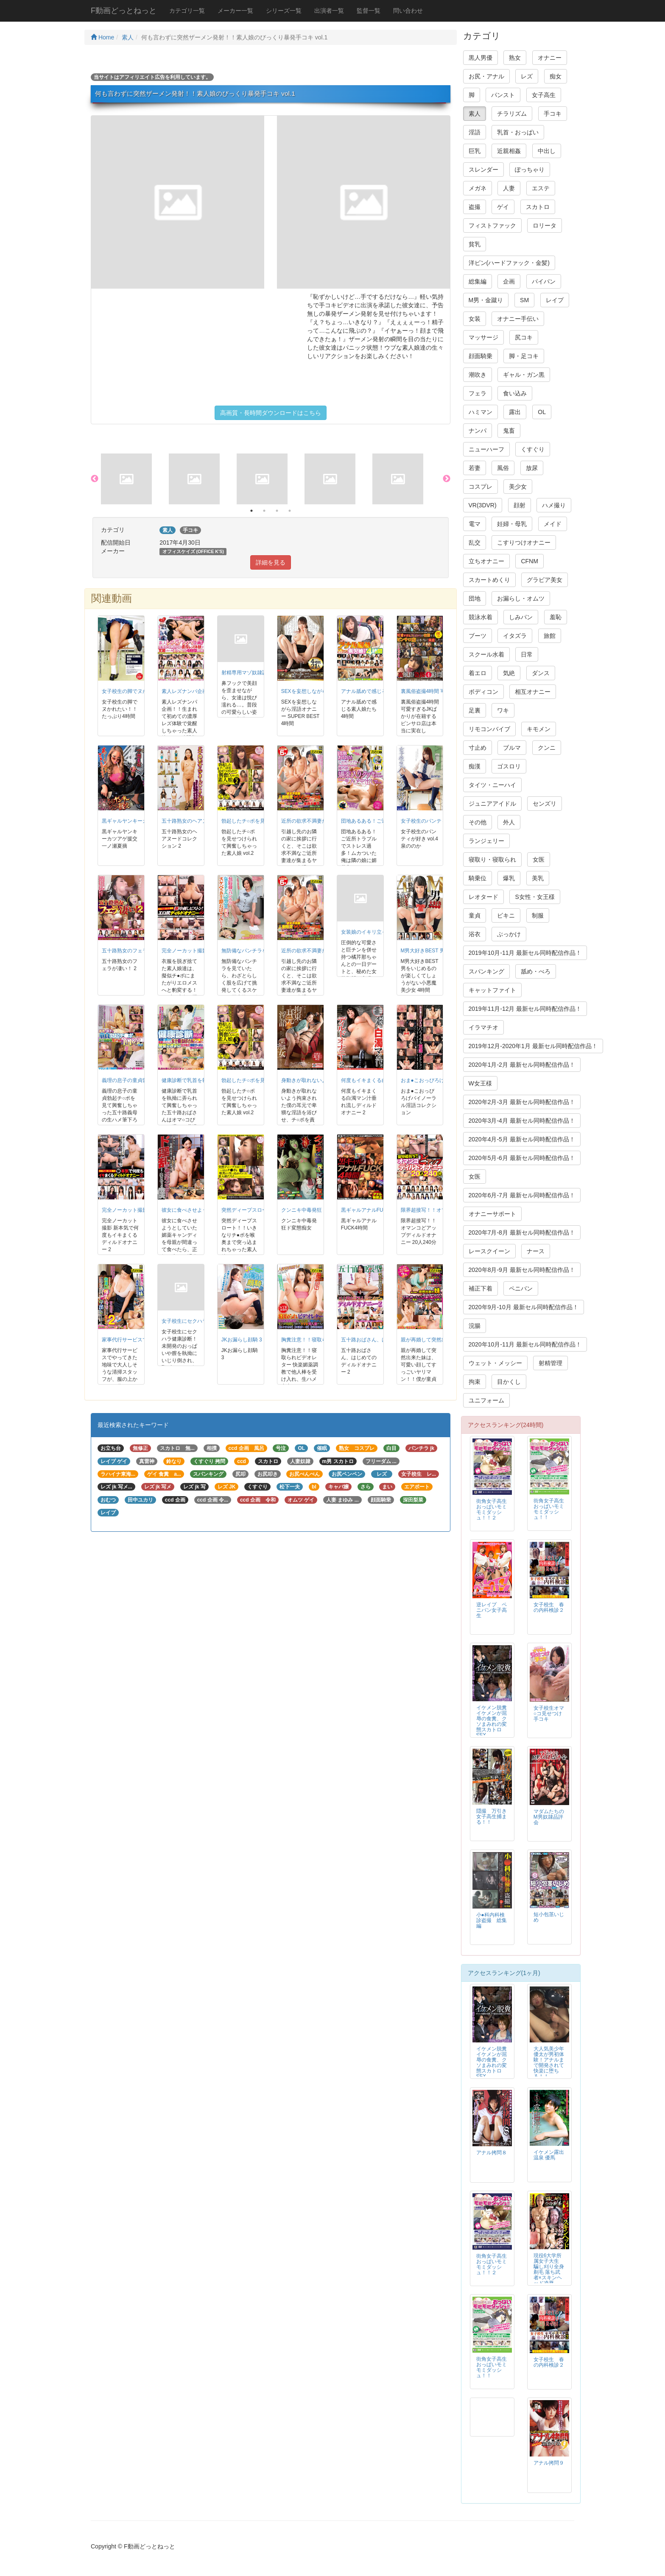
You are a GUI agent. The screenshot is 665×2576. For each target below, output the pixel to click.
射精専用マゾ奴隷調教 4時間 (254, 673)
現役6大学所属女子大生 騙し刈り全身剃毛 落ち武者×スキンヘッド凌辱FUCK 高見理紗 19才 (549, 2275)
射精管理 (550, 1363)
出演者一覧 (329, 10)
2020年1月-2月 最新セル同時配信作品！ (522, 1064)
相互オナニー (532, 691)
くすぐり (533, 449)
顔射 (519, 505)
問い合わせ (408, 10)
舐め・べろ (535, 971)
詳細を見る (270, 562)
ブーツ (477, 635)
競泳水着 (480, 617)
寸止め (477, 747)
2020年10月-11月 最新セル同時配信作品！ (525, 1344)
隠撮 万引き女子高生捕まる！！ (491, 1816)
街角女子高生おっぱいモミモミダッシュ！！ (549, 1509)
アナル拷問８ (491, 2153)
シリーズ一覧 (284, 10)
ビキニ (506, 915)
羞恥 (556, 617)
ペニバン (521, 1288)
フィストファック (492, 225)
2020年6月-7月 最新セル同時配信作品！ (522, 1195)
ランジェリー (486, 840)
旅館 (550, 635)
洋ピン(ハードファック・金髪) (509, 262)
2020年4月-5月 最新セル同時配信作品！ (522, 1139)
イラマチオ (483, 1027)
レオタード (483, 896)
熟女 (515, 57)
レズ (527, 76)
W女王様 (480, 1083)
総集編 (477, 281)
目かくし (509, 1381)
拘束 (475, 1381)
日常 (527, 654)
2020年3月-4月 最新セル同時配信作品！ (522, 1120)
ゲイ (503, 206)
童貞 (475, 915)
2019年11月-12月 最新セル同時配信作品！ (525, 1008)
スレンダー (483, 169)
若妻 (475, 468)
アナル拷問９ (549, 2463)
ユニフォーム (486, 1400)
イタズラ (515, 635)
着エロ (477, 673)
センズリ (544, 803)
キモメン (538, 729)
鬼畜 (509, 430)
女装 (475, 318)
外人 (509, 822)
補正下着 (480, 1288)
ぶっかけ (509, 934)
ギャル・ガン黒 (524, 374)
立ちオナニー (486, 561)
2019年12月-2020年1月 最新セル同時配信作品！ (533, 1046)
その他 (477, 822)
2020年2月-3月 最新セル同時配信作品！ (522, 1102)
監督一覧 (368, 10)
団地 (475, 598)
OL (542, 412)
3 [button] (277, 510)
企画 (509, 281)
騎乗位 (477, 878)
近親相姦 (509, 150)
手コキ (553, 113)
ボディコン (483, 691)
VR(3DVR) (483, 505)
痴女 (556, 76)
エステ (541, 188)
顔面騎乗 (480, 356)
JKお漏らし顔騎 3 (241, 1340)
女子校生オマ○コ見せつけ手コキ (549, 1713)
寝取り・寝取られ (492, 859)
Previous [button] (94, 479)
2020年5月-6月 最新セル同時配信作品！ (522, 1157)
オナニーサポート (492, 1213)
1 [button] (251, 510)
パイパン (544, 281)
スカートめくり (489, 579)
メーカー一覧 (235, 10)
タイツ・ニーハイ (492, 785)
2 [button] (264, 510)
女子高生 (544, 95)
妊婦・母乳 (512, 523)
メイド (553, 523)
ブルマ (512, 747)
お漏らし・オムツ (521, 598)
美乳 (538, 878)
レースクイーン (489, 1251)
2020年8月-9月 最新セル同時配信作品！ (522, 1269)
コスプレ (480, 486)
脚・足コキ (524, 356)
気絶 (509, 673)
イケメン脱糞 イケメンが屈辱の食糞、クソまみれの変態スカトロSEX (494, 1721)
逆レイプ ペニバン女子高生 (491, 1610)
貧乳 (475, 244)
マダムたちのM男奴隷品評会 (549, 1816)
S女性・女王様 (534, 896)
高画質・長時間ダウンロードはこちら (270, 412)
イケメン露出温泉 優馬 (549, 2155)
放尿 (532, 468)
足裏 (475, 710)
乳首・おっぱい (518, 132)
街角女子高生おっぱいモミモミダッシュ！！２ (491, 1509)
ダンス (541, 673)
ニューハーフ (486, 449)
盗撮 (475, 206)
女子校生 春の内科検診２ (549, 1607)
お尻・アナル (486, 76)
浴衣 (475, 934)
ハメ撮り (554, 505)
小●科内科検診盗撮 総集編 (491, 1920)
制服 (538, 915)
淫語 (475, 132)
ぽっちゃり (530, 169)
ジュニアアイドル (492, 803)
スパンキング (486, 971)
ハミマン (480, 412)
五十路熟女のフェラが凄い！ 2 (137, 951)
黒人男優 (480, 57)
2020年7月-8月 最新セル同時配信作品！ (522, 1232)
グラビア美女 (544, 579)
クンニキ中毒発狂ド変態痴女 (314, 1210)
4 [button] (289, 510)
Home (102, 37)
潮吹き (477, 374)
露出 (515, 412)
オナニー (550, 57)
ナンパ (477, 430)
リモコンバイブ (489, 729)
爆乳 (509, 878)
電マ (475, 523)
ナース (536, 1251)
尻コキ (524, 337)
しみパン (521, 617)
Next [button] (446, 479)
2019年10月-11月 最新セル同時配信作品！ (525, 952)
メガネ (477, 188)
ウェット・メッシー (495, 1363)
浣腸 (475, 1325)
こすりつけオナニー (523, 542)
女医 (539, 859)
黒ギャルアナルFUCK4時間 (372, 1210)
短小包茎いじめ (549, 1917)
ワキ (503, 710)
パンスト (503, 95)
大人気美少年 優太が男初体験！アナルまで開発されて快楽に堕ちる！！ (549, 2062)
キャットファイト (492, 990)
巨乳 (475, 150)
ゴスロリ (509, 766)
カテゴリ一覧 (187, 10)
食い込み (515, 393)
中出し (547, 150)
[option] (135, 478)
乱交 (475, 542)
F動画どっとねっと (123, 10)
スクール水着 (486, 654)
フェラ (477, 393)
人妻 (509, 188)
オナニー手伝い (518, 318)
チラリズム (512, 113)
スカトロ (538, 206)
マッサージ (483, 337)
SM (524, 300)
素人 (128, 37)
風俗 (503, 468)
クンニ (547, 747)
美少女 (518, 486)
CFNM (529, 561)
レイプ (555, 300)
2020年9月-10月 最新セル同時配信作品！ (523, 1307)
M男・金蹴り (486, 300)
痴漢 (475, 766)
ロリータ (544, 225)
